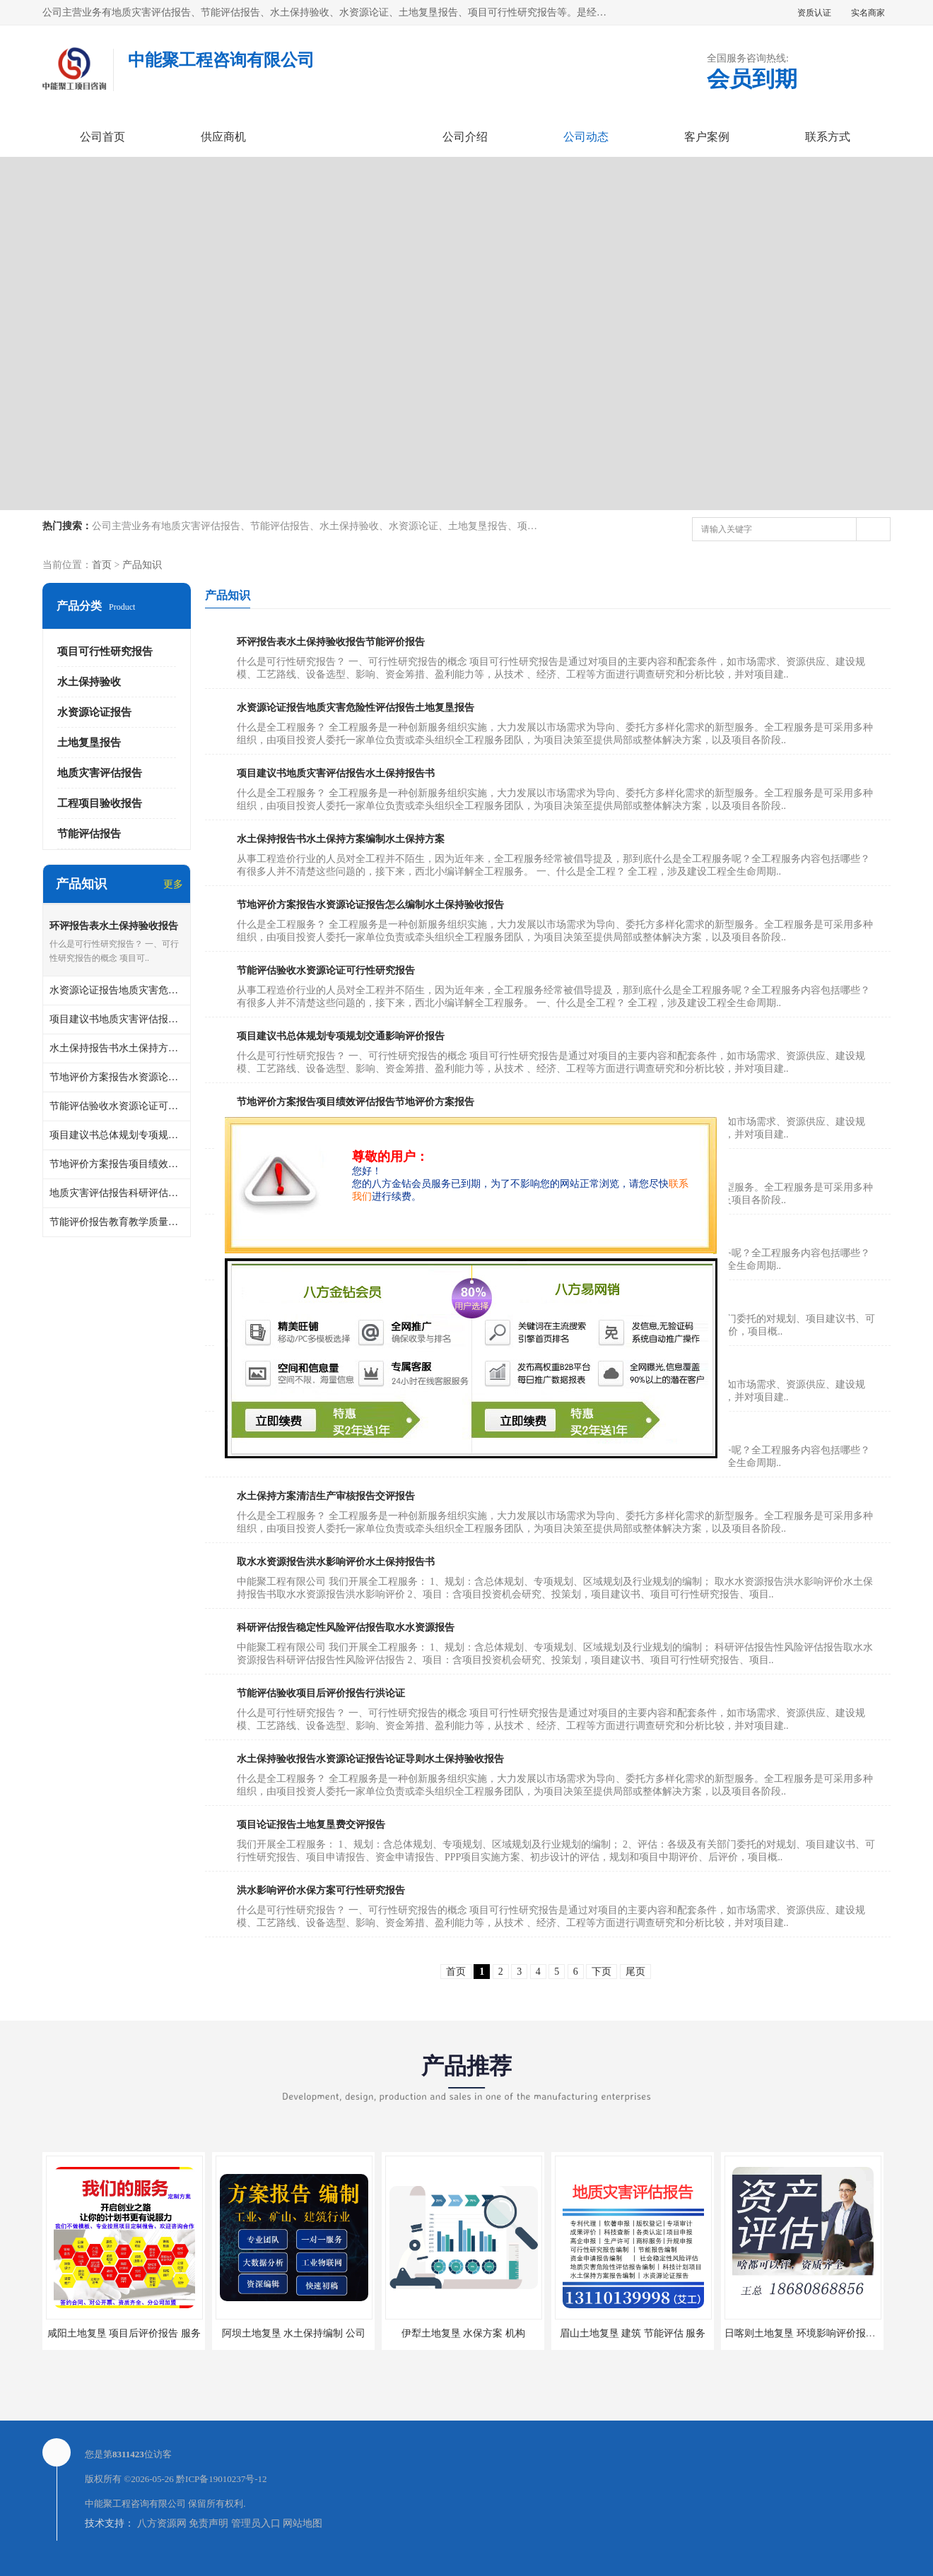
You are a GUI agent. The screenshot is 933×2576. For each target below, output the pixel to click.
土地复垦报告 (89, 742)
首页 (102, 565)
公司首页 (102, 137)
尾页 (635, 1971)
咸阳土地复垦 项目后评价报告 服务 (124, 2333)
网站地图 (302, 2523)
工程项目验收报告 (99, 803)
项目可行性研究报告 (105, 651)
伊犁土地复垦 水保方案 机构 (463, 2333)
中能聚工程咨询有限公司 (135, 2503)
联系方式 (827, 137)
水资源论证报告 (94, 712)
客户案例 (706, 137)
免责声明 (208, 2523)
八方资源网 (162, 2523)
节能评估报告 (89, 833)
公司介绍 (465, 137)
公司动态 (586, 137)
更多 (173, 884)
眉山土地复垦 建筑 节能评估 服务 (633, 2333)
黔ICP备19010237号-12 (221, 2479)
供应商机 (223, 137)
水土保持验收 (89, 681)
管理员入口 (256, 2523)
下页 (601, 1971)
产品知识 (142, 565)
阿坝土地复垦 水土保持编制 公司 (293, 2333)
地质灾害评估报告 (99, 773)
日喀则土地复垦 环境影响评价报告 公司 (811, 2333)
